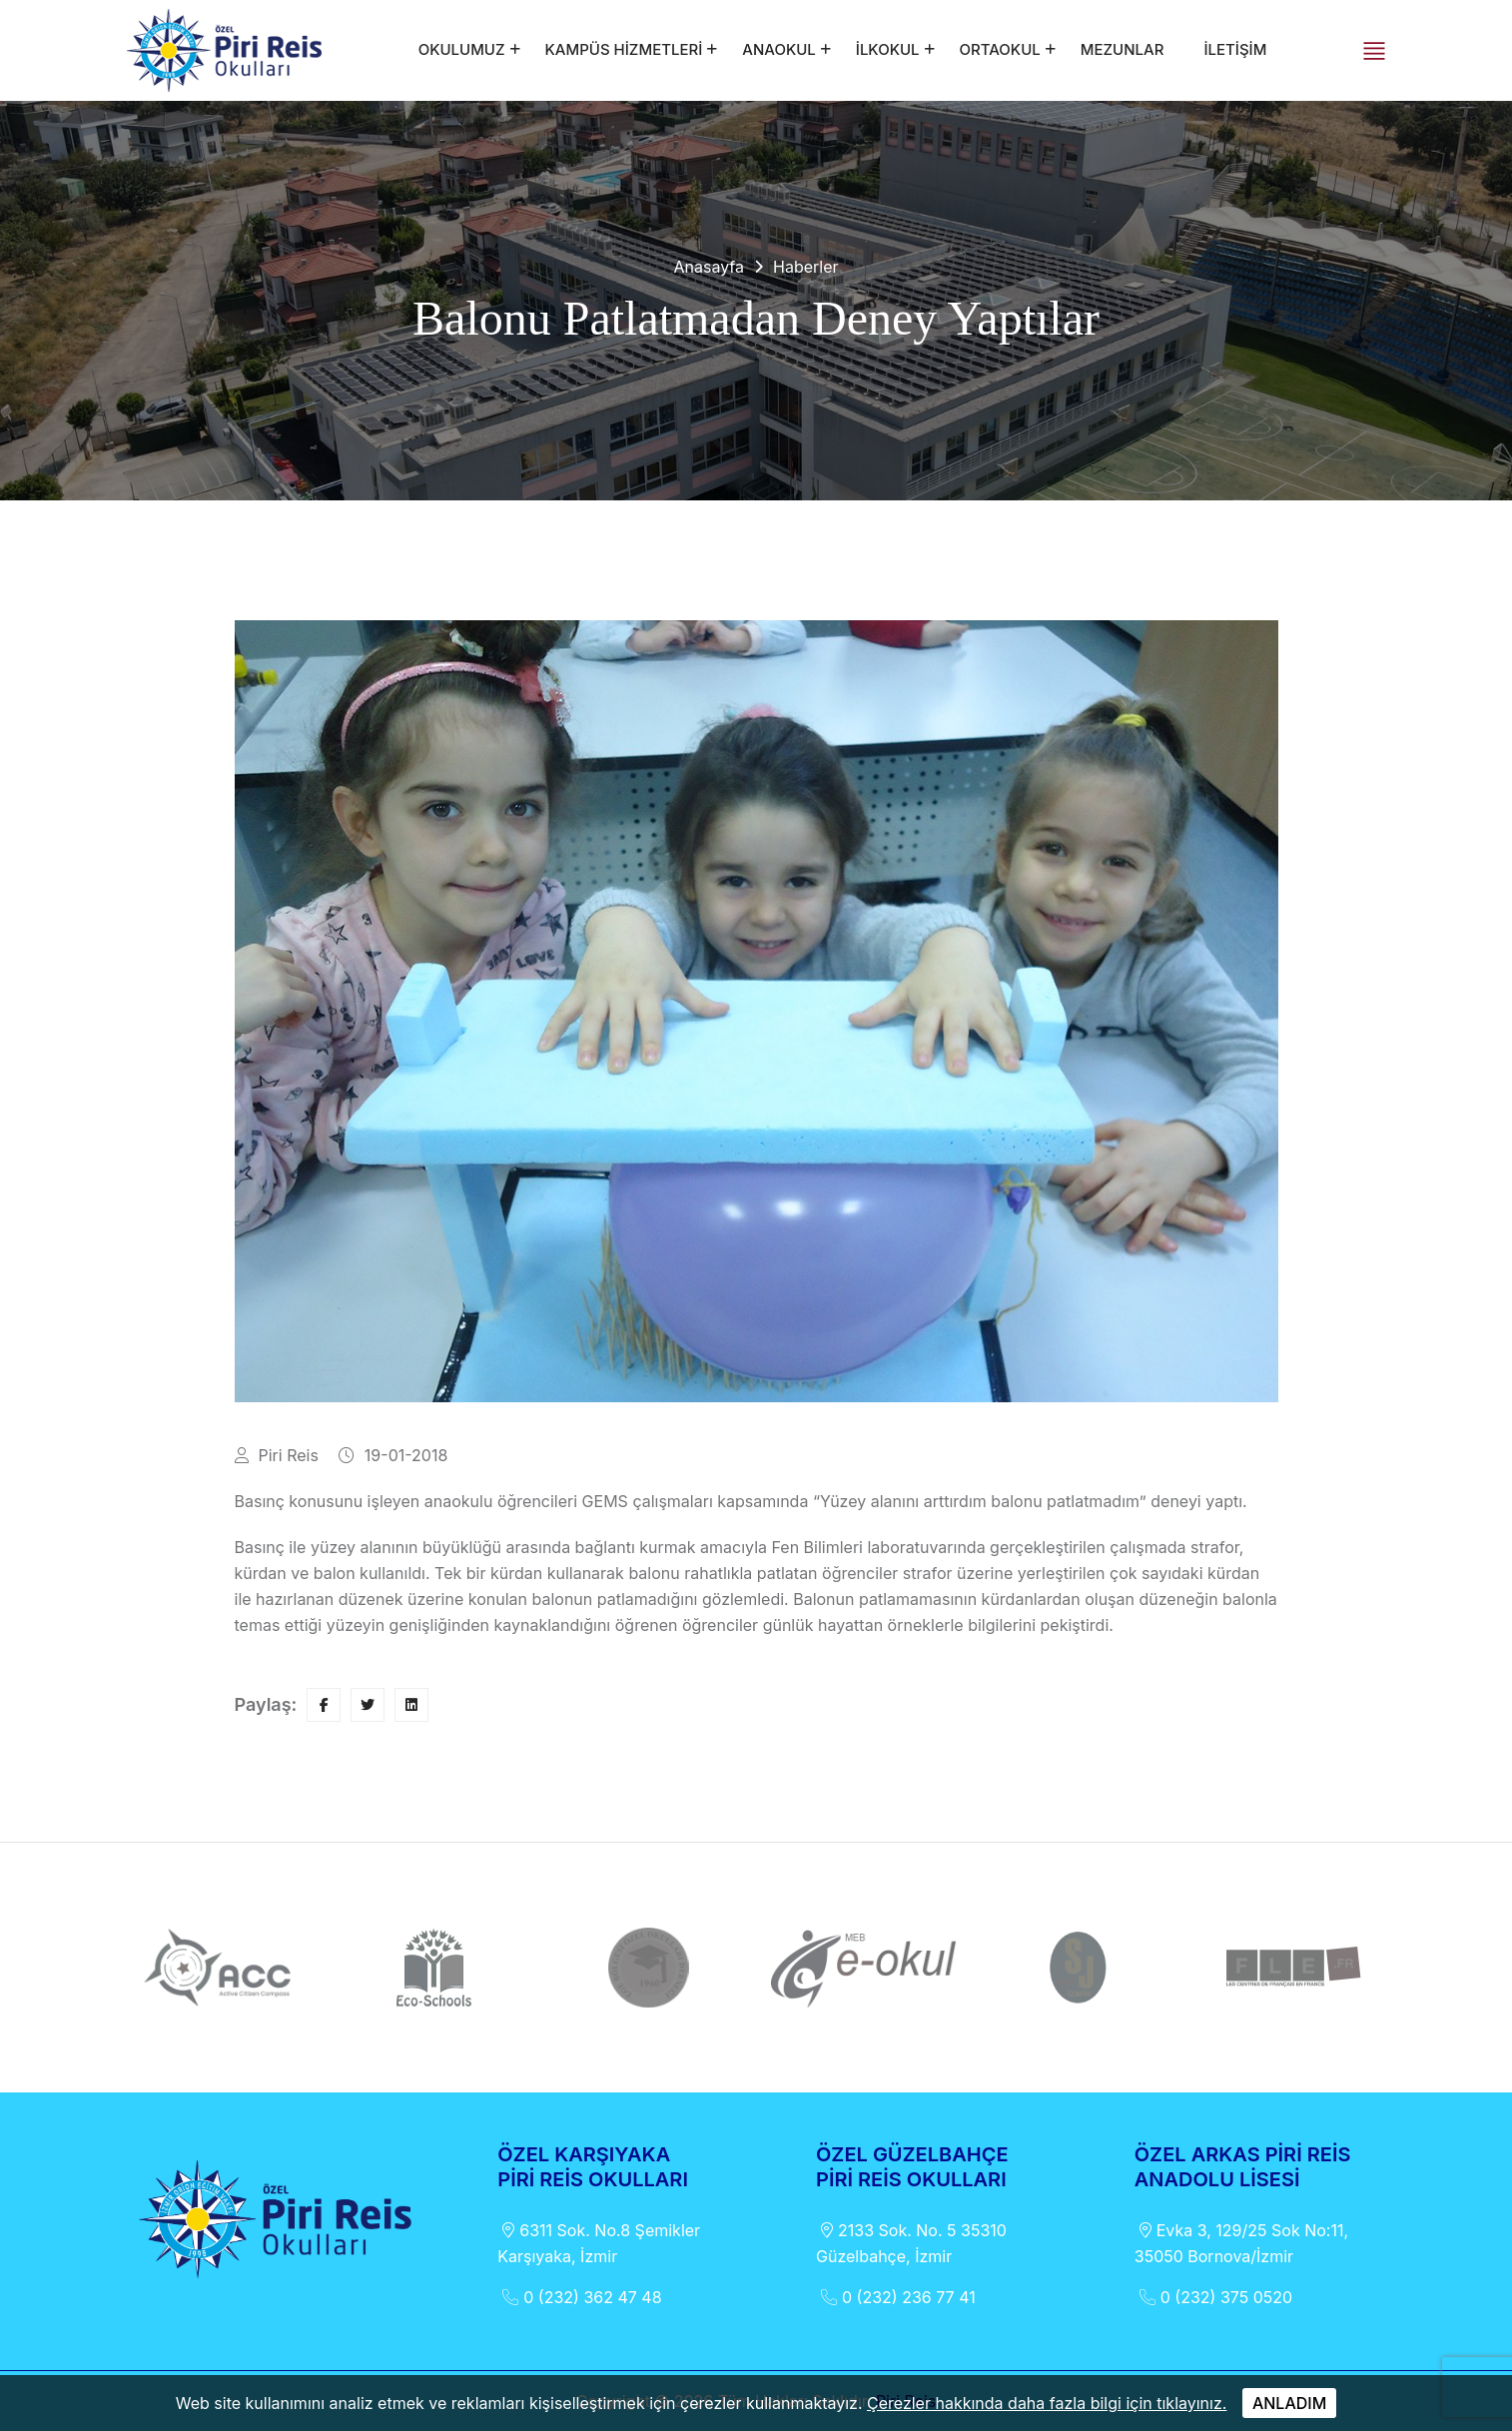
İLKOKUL (888, 49)
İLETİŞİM (1234, 49)
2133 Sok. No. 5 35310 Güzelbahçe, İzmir (911, 2241)
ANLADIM (1289, 2403)
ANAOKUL (778, 49)
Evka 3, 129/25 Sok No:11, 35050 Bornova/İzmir (1241, 2241)
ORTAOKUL (1000, 49)
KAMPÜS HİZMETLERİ (624, 49)
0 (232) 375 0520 (1213, 2297)
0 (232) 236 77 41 (896, 2297)
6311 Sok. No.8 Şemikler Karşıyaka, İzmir (598, 2241)
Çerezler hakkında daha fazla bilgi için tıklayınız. (1046, 2403)
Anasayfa (708, 267)
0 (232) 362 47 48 (579, 2297)
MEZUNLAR (1122, 49)
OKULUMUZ (461, 49)
